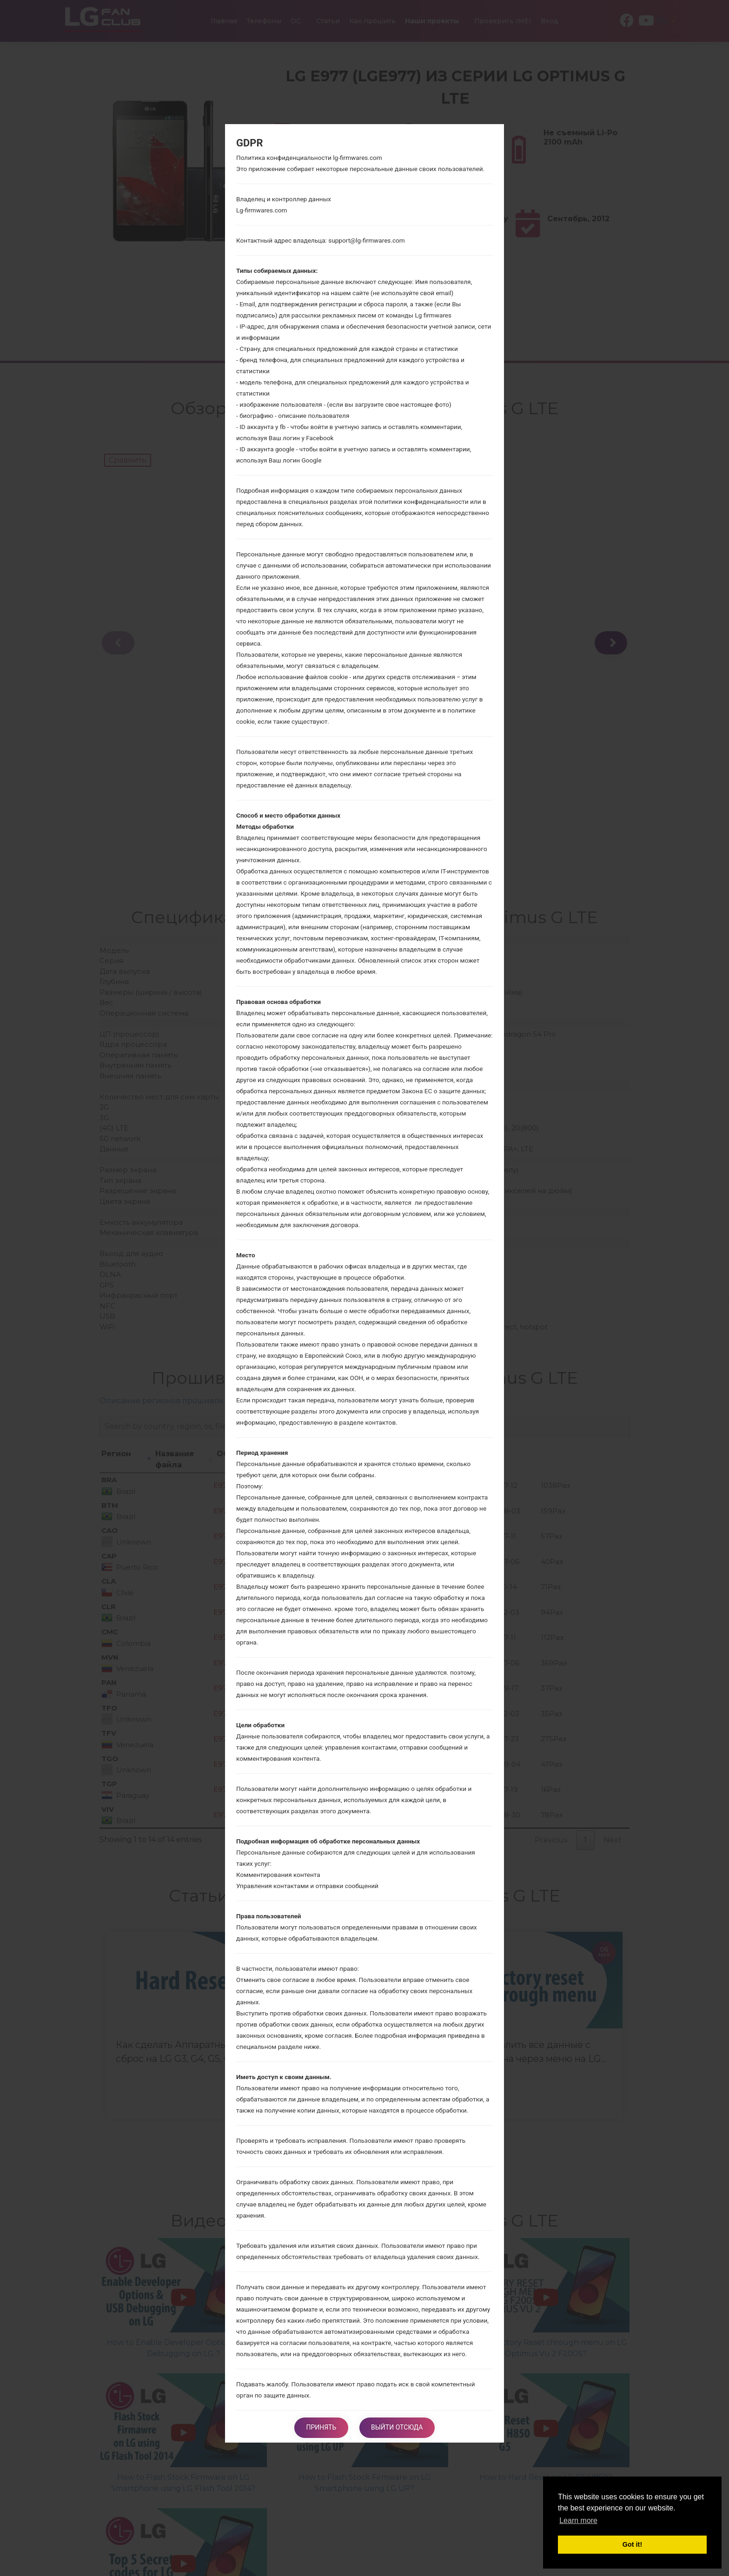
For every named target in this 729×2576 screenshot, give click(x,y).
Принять (319, 2427)
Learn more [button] (578, 2520)
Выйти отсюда (399, 2427)
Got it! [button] (632, 2544)
